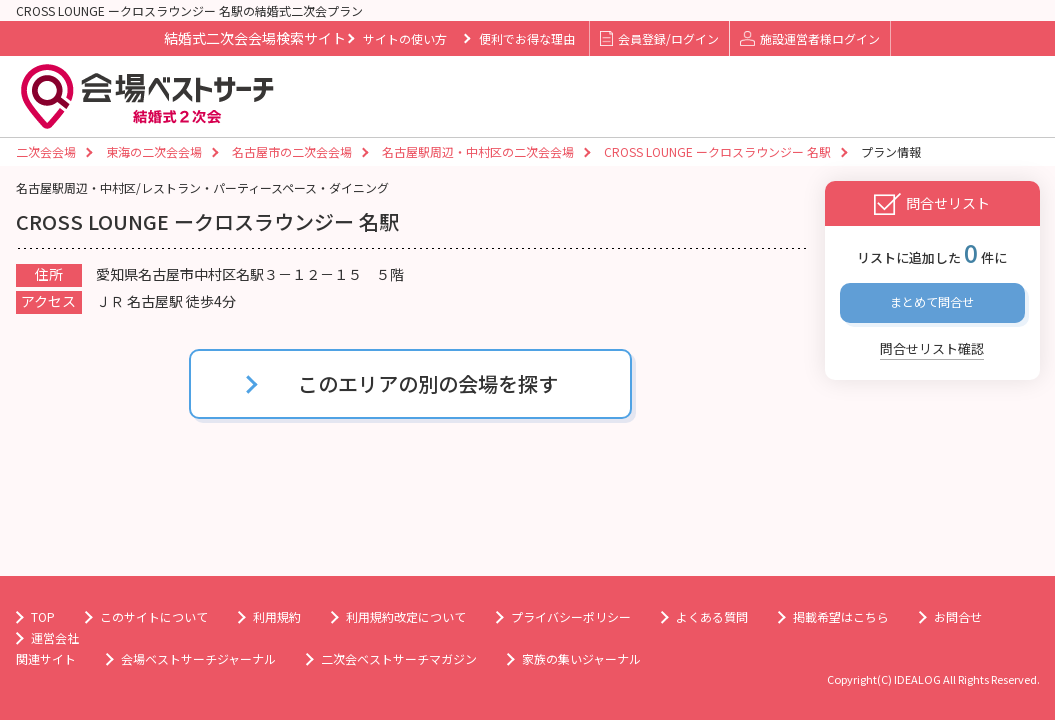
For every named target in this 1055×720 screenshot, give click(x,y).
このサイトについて (154, 616)
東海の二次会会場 (154, 151)
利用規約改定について (406, 616)
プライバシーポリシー (571, 616)
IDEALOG (917, 679)
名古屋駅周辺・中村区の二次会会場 (478, 151)
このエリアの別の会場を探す (428, 383)
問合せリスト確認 (932, 348)
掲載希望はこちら (841, 616)
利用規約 (277, 616)
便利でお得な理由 (527, 38)
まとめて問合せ (932, 301)
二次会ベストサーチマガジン (399, 658)
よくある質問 (712, 616)
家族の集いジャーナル (581, 658)
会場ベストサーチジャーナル (198, 658)
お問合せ (958, 616)
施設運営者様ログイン (809, 38)
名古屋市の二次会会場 (292, 151)
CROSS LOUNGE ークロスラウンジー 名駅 (717, 151)
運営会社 (55, 637)
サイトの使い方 (405, 38)
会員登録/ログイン (659, 38)
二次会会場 (46, 151)
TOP (43, 616)
